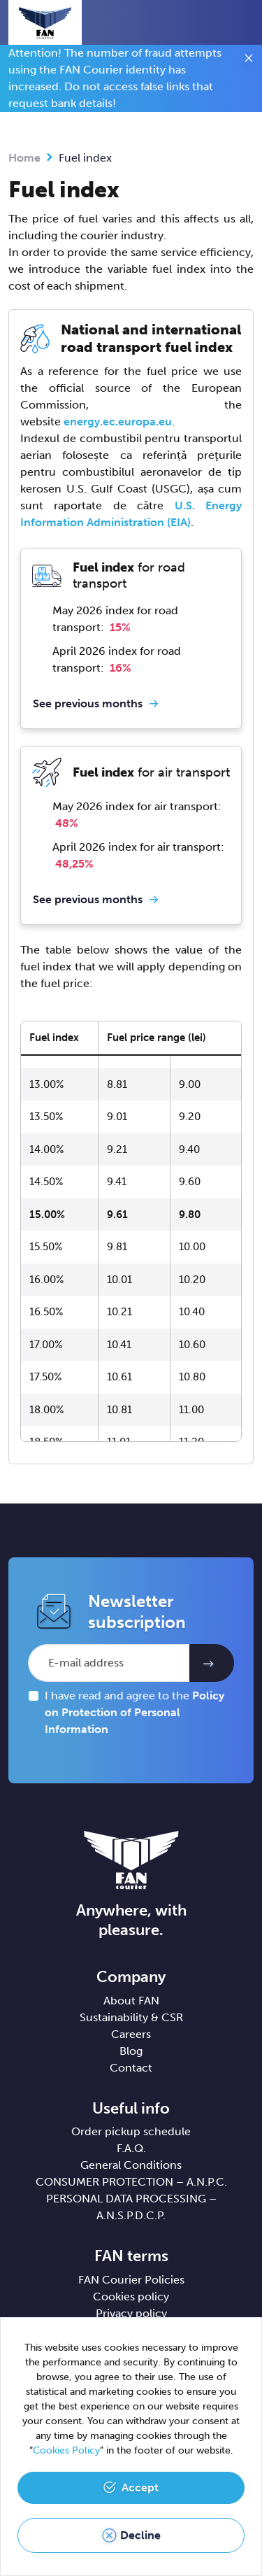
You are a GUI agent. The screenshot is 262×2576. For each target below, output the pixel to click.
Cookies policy (131, 2296)
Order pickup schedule (131, 2131)
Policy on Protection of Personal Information (134, 1712)
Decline (140, 2535)
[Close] (249, 60)
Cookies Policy (66, 2450)
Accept (140, 2487)
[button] (216, 22)
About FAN (131, 2000)
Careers (131, 2034)
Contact (131, 2067)
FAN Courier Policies (131, 2279)
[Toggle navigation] (242, 23)
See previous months (88, 703)
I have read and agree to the (134, 1712)
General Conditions (131, 2165)
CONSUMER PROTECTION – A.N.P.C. (131, 2181)
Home (24, 157)
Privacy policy (131, 2313)
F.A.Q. (131, 2148)
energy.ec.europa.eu (118, 421)
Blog (131, 2051)
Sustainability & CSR (131, 2017)
